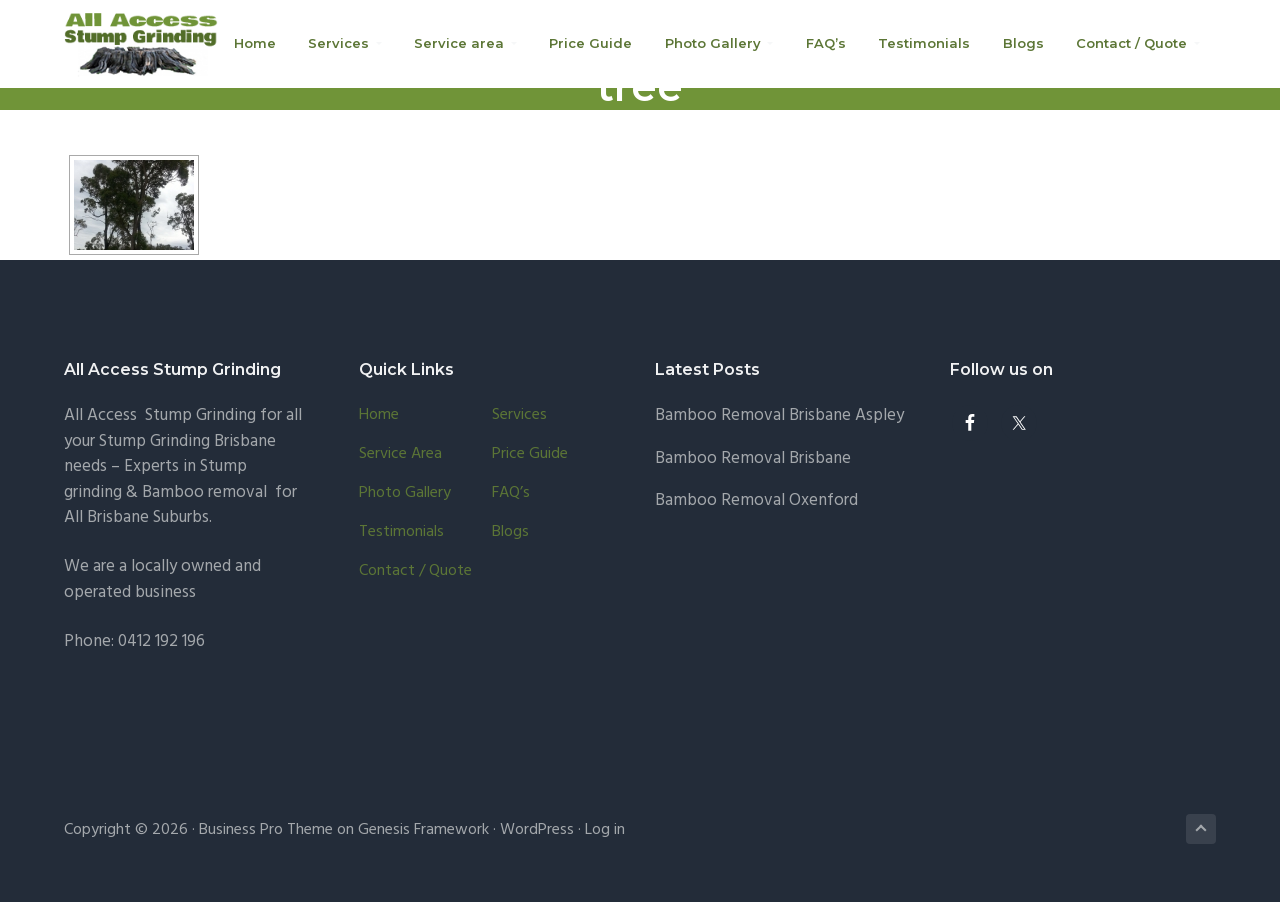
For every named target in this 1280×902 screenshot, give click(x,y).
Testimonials (401, 532)
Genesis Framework (423, 830)
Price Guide (530, 454)
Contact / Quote (415, 571)
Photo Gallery (405, 493)
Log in (605, 830)
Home (379, 415)
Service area (400, 454)
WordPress (537, 830)
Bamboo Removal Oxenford (756, 500)
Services (519, 415)
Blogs (510, 532)
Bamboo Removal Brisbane (753, 458)
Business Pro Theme (266, 830)
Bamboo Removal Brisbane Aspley (779, 415)
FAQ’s (511, 493)
